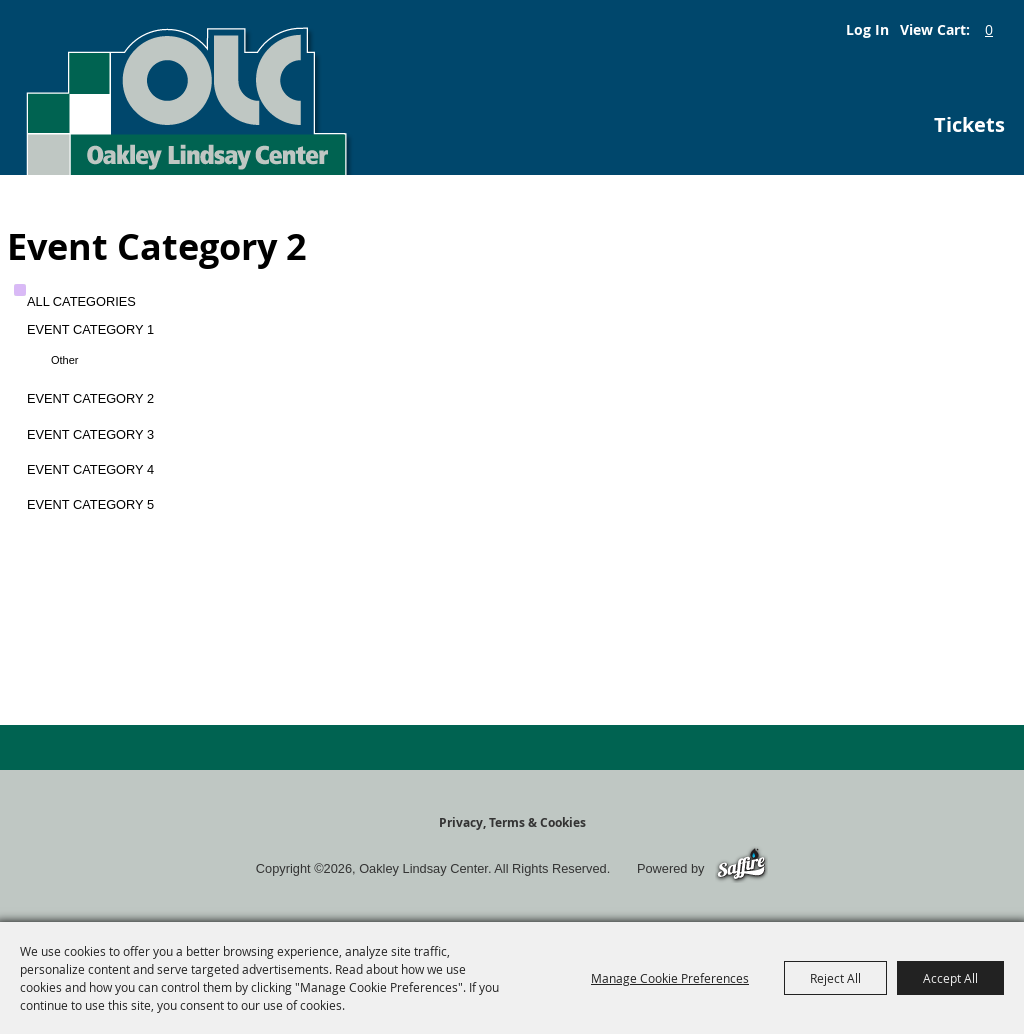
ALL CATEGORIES (81, 301)
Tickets (969, 125)
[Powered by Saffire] (741, 868)
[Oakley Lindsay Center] (187, 87)
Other (65, 360)
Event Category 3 (90, 434)
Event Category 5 (90, 504)
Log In (867, 29)
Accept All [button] (950, 978)
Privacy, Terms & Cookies (512, 822)
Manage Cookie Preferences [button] (670, 978)
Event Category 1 (90, 329)
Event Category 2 (90, 398)
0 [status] (989, 29)
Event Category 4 (90, 469)
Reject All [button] (835, 978)
